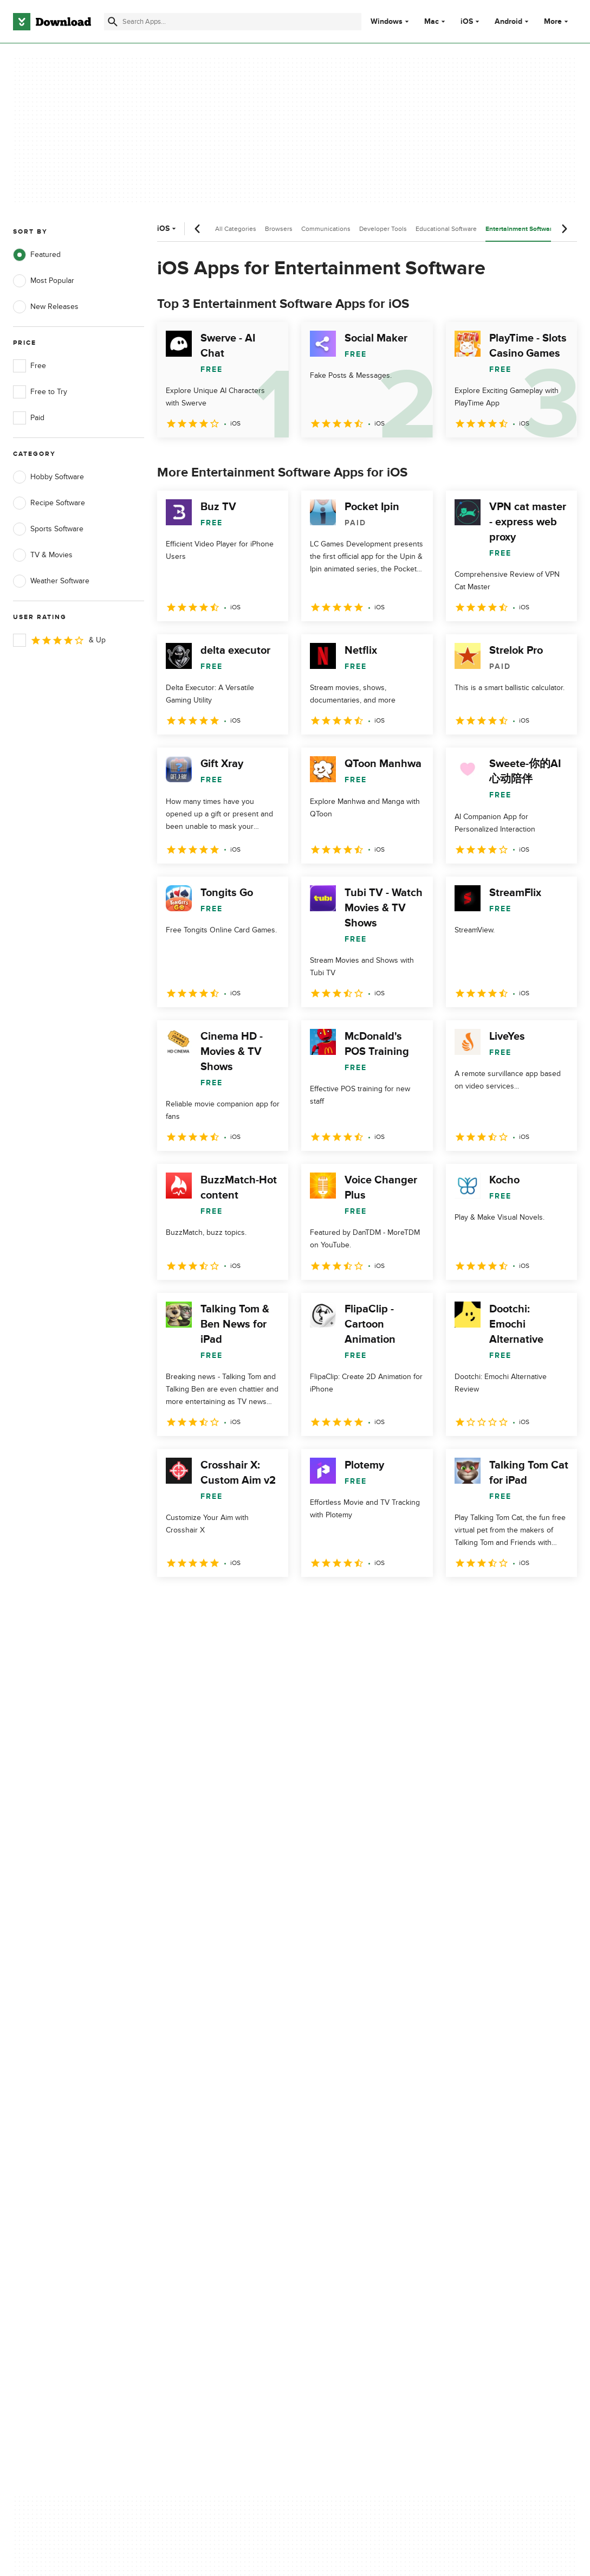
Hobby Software (48, 477)
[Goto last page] (557, 1601)
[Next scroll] (564, 229)
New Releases (46, 306)
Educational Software (446, 229)
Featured (37, 254)
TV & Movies (43, 555)
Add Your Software (195, 2126)
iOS (467, 21)
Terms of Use (336, 2126)
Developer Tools (383, 229)
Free (29, 365)
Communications (326, 229)
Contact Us (182, 2145)
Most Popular (43, 280)
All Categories (235, 229)
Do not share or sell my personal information (353, 2169)
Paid (28, 417)
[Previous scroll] (198, 229)
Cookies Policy (338, 2145)
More (557, 21)
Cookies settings (341, 2194)
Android (508, 21)
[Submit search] (112, 21)
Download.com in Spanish (207, 2164)
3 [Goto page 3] (224, 1600)
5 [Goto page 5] (280, 1600)
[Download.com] (52, 21)
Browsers (279, 229)
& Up (59, 640)
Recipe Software (49, 503)
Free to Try (40, 391)
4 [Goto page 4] (252, 1600)
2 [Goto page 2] (196, 1600)
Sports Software (48, 529)
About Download (191, 2108)
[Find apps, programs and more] (232, 21)
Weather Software (51, 581)
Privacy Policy (336, 2108)
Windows (387, 21)
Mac (431, 21)
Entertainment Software (520, 229)
